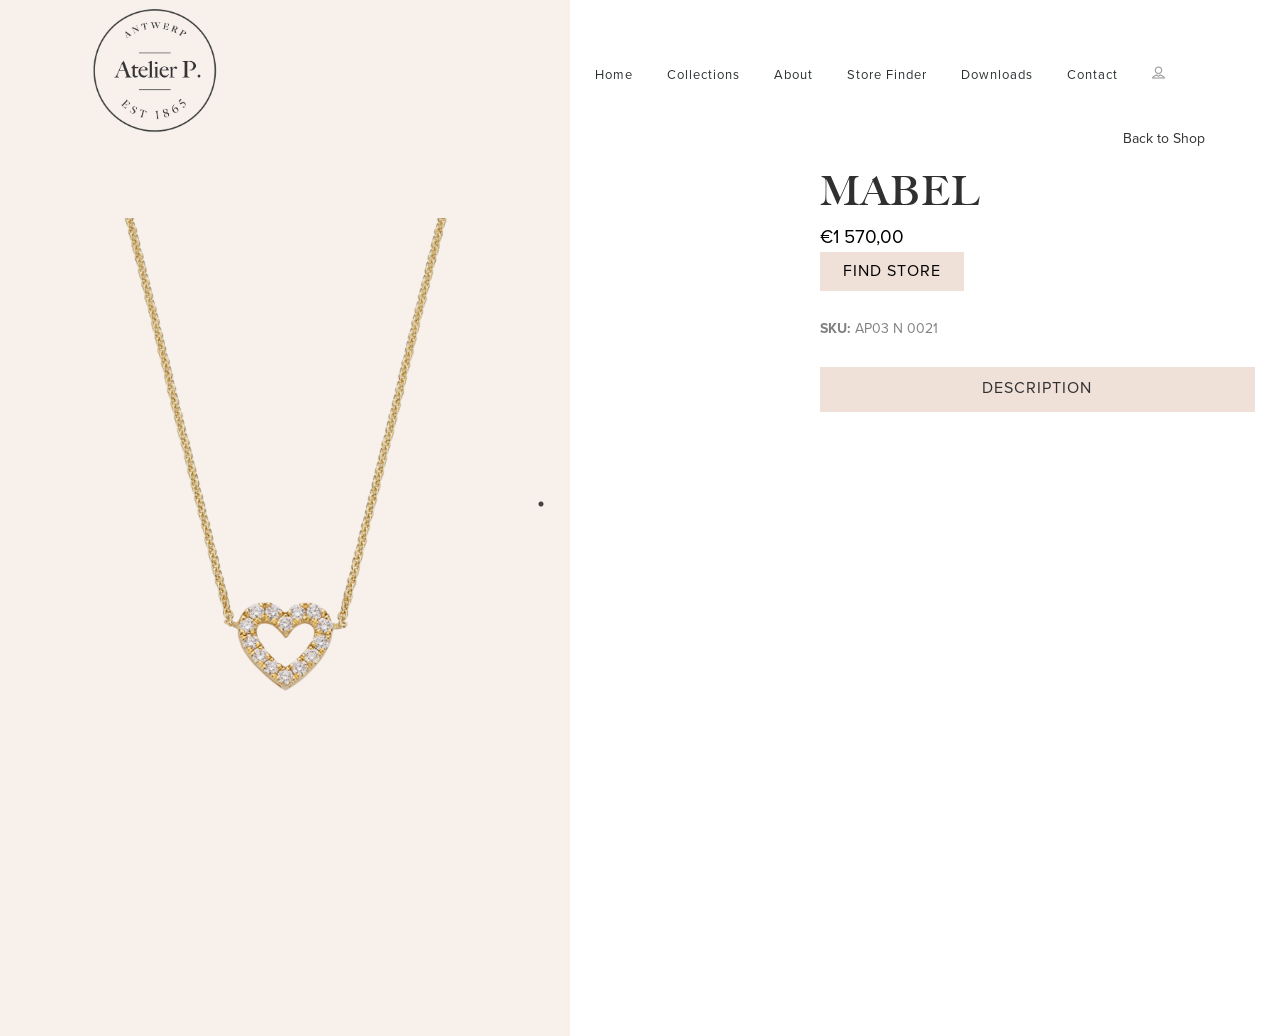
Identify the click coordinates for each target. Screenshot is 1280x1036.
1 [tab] (541, 504)
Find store (892, 271)
